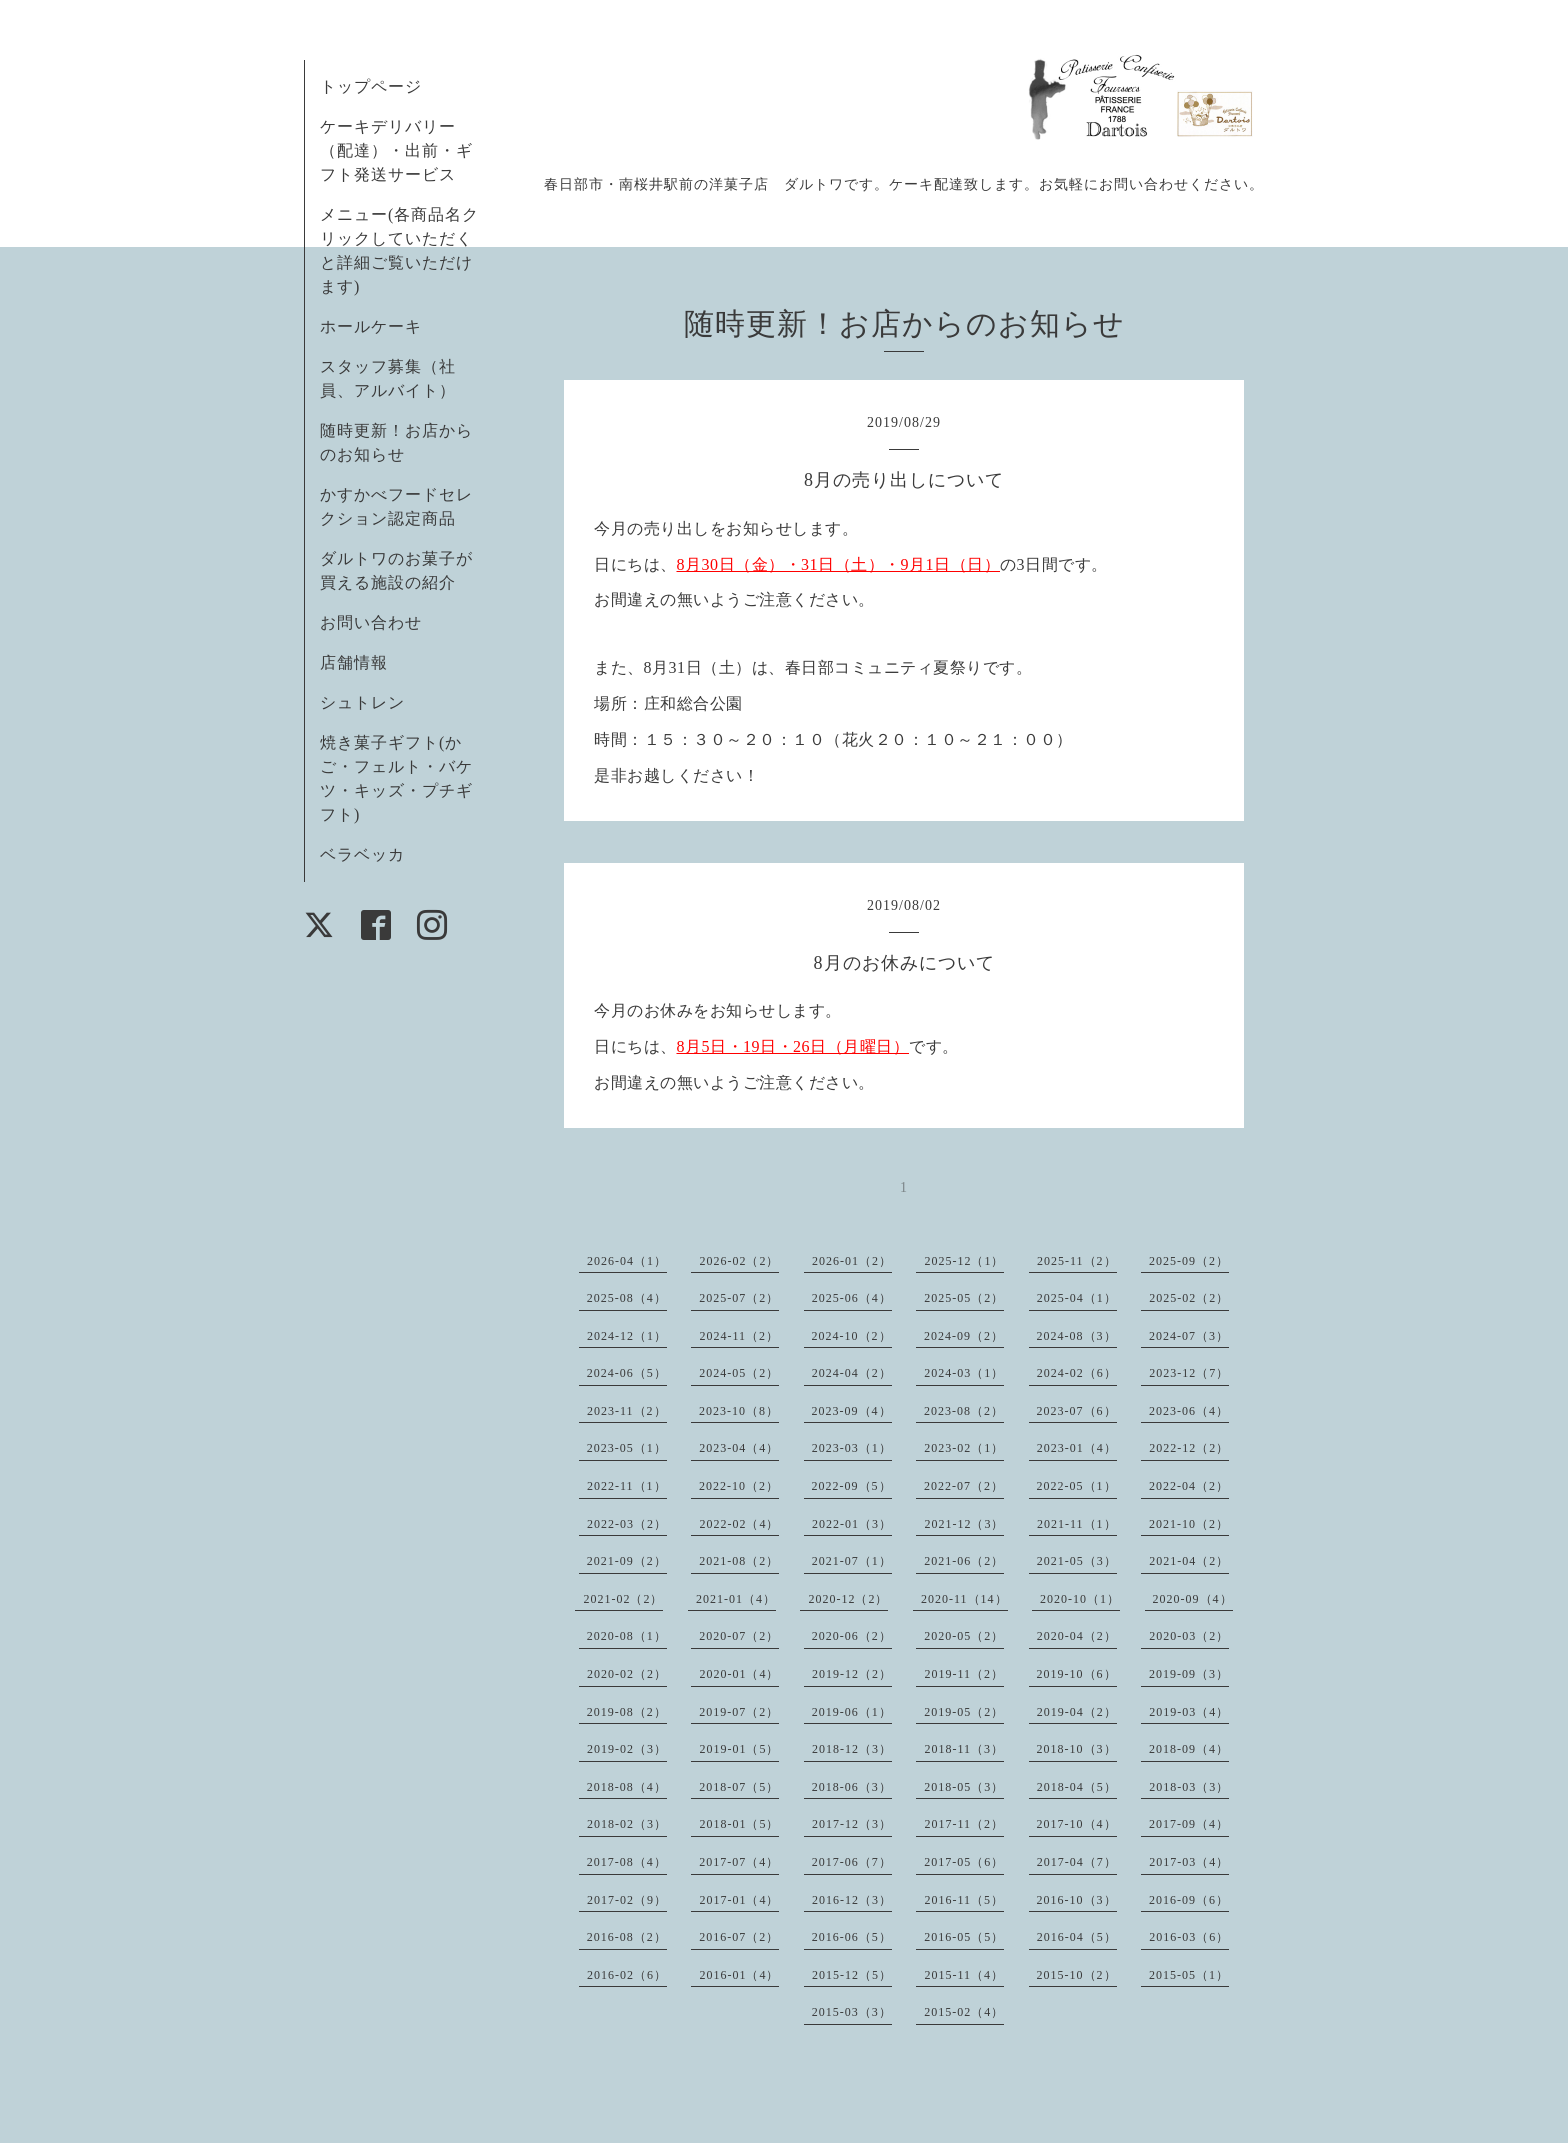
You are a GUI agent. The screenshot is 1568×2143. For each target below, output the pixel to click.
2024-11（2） (739, 1336)
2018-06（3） (852, 1787)
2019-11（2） (964, 1674)
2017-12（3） (852, 1824)
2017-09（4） (1189, 1824)
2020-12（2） (848, 1599)
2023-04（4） (739, 1448)
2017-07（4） (739, 1862)
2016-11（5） (964, 1900)
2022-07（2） (964, 1486)
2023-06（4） (1189, 1411)
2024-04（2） (852, 1373)
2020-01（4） (739, 1674)
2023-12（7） (1189, 1373)
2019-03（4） (1189, 1712)
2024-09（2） (964, 1336)
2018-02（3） (627, 1824)
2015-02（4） (964, 2012)
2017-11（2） (964, 1824)
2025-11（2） (1077, 1261)
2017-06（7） (852, 1862)
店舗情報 (354, 662)
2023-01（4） (1077, 1448)
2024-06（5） (627, 1373)
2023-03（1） (852, 1448)
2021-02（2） (623, 1599)
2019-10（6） (1077, 1674)
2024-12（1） (627, 1336)
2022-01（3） (852, 1524)
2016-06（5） (852, 1937)
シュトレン (362, 702)
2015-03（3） (852, 2012)
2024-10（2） (852, 1336)
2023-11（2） (627, 1411)
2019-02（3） (627, 1749)
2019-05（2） (964, 1712)
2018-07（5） (739, 1787)
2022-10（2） (739, 1486)
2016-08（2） (627, 1937)
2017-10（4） (1077, 1824)
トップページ (371, 86)
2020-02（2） (627, 1674)
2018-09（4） (1189, 1749)
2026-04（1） (627, 1261)
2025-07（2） (739, 1298)
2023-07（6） (1077, 1411)
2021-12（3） (964, 1524)
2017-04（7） (1077, 1862)
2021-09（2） (627, 1561)
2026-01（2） (852, 1261)
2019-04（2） (1077, 1712)
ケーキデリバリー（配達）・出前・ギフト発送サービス (396, 150)
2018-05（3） (964, 1787)
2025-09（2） (1189, 1261)
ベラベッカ (362, 854)
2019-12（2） (852, 1674)
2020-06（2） (852, 1636)
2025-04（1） (1077, 1298)
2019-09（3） (1189, 1674)
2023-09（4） (852, 1411)
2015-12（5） (852, 1975)
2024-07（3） (1189, 1336)
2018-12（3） (852, 1749)
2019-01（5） (739, 1749)
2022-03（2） (627, 1524)
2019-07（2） (739, 1712)
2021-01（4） (736, 1599)
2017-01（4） (739, 1900)
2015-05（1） (1189, 1975)
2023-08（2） (964, 1411)
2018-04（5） (1077, 1787)
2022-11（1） (627, 1486)
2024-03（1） (964, 1373)
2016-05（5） (964, 1937)
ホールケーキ (371, 326)
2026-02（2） (739, 1261)
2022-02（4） (739, 1524)
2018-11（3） (964, 1749)
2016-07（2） (739, 1937)
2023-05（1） (627, 1448)
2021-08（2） (739, 1561)
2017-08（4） (627, 1862)
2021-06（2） (964, 1561)
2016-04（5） (1077, 1937)
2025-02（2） (1189, 1298)
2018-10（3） (1077, 1749)
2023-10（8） (739, 1411)
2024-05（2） (739, 1373)
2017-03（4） (1189, 1862)
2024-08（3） (1077, 1336)
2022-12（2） (1189, 1448)
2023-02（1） (964, 1448)
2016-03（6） (1189, 1937)
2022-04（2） (1189, 1486)
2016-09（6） (1189, 1900)
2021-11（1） (1077, 1524)
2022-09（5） (852, 1486)
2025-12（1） (964, 1261)
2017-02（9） (627, 1900)
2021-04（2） (1189, 1561)
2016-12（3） (852, 1900)
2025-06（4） (852, 1298)
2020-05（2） (964, 1636)
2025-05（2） (964, 1298)
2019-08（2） (627, 1712)
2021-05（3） (1077, 1561)
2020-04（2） (1077, 1636)
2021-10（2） (1189, 1524)
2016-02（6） (627, 1975)
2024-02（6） (1077, 1373)
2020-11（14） (964, 1599)
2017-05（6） (964, 1862)
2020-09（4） (1193, 1599)
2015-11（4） (964, 1975)
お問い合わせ (371, 622)
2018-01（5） (739, 1824)
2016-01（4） (739, 1975)
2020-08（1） (627, 1636)
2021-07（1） (852, 1561)
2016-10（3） (1077, 1900)
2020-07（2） (739, 1636)
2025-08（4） (627, 1298)
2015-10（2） (1077, 1975)
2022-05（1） (1077, 1486)
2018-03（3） (1189, 1787)
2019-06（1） (852, 1712)
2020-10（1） (1080, 1599)
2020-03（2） (1189, 1636)
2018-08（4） (627, 1787)
